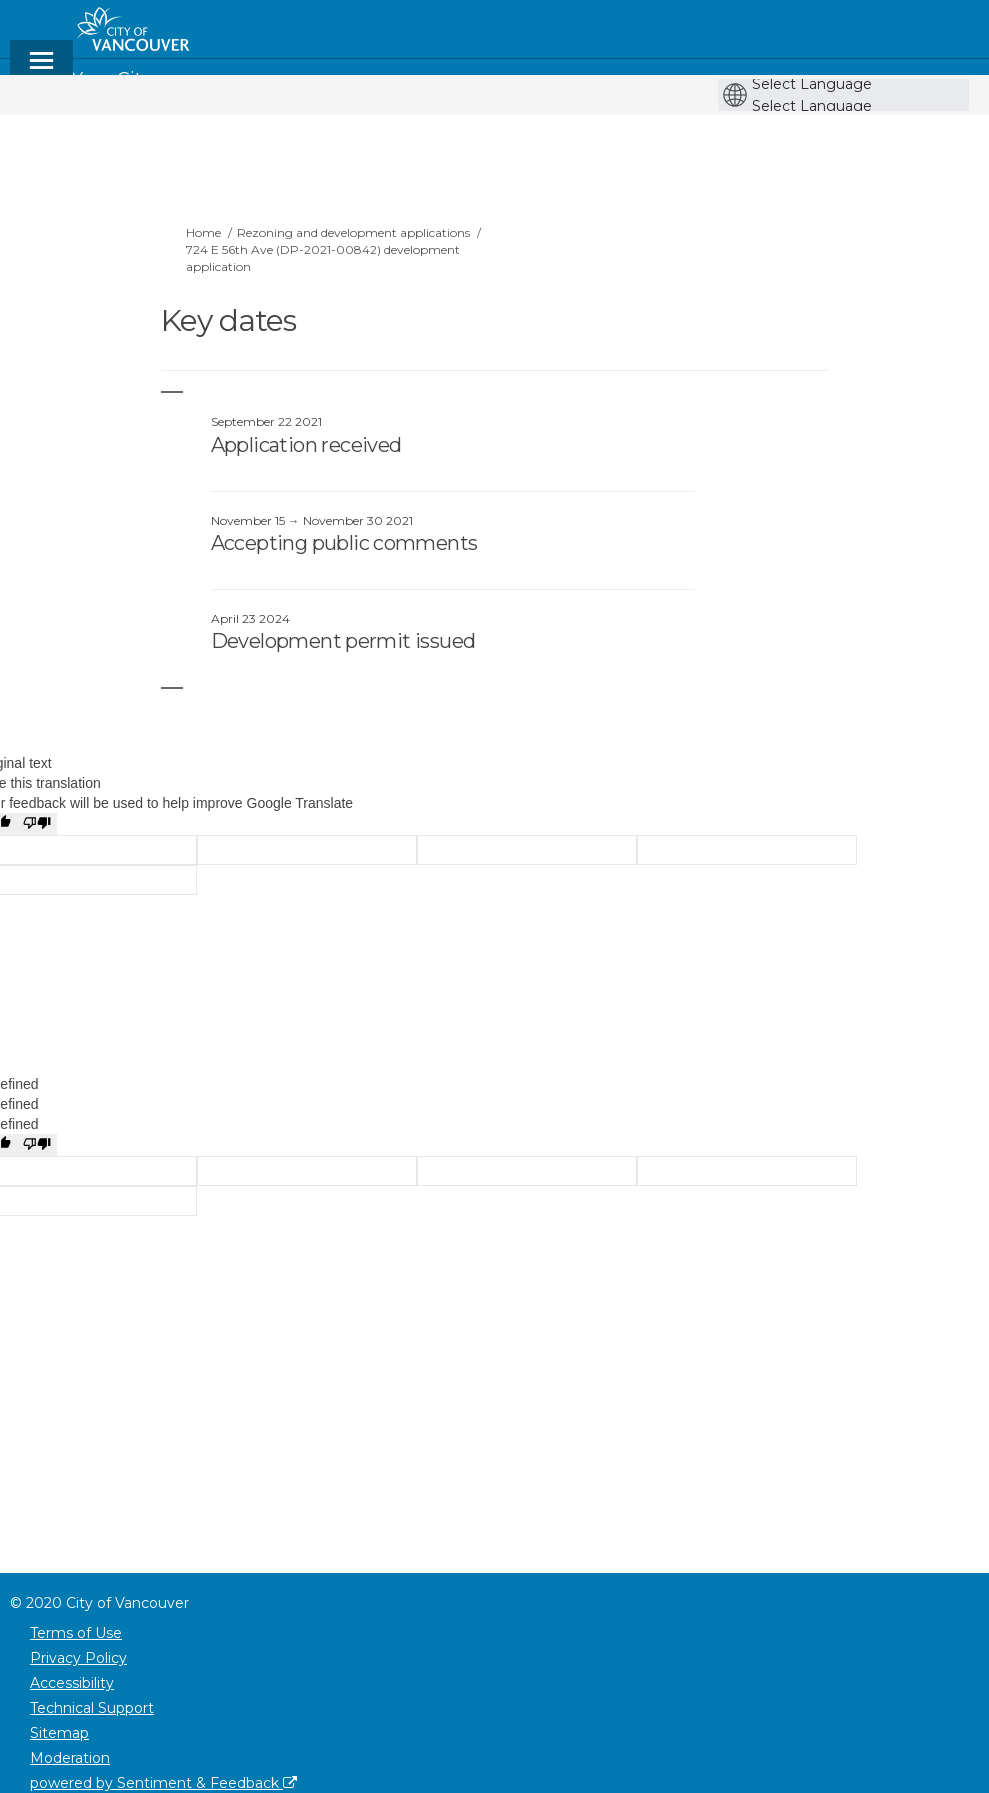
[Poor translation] (37, 824)
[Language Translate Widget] (848, 84)
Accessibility (72, 1683)
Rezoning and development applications (353, 232)
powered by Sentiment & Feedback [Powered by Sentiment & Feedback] (163, 1783)
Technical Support (92, 1708)
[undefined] (37, 1145)
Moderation (70, 1758)
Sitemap (59, 1733)
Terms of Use (76, 1633)
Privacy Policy (78, 1658)
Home (203, 232)
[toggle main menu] (41, 69)
